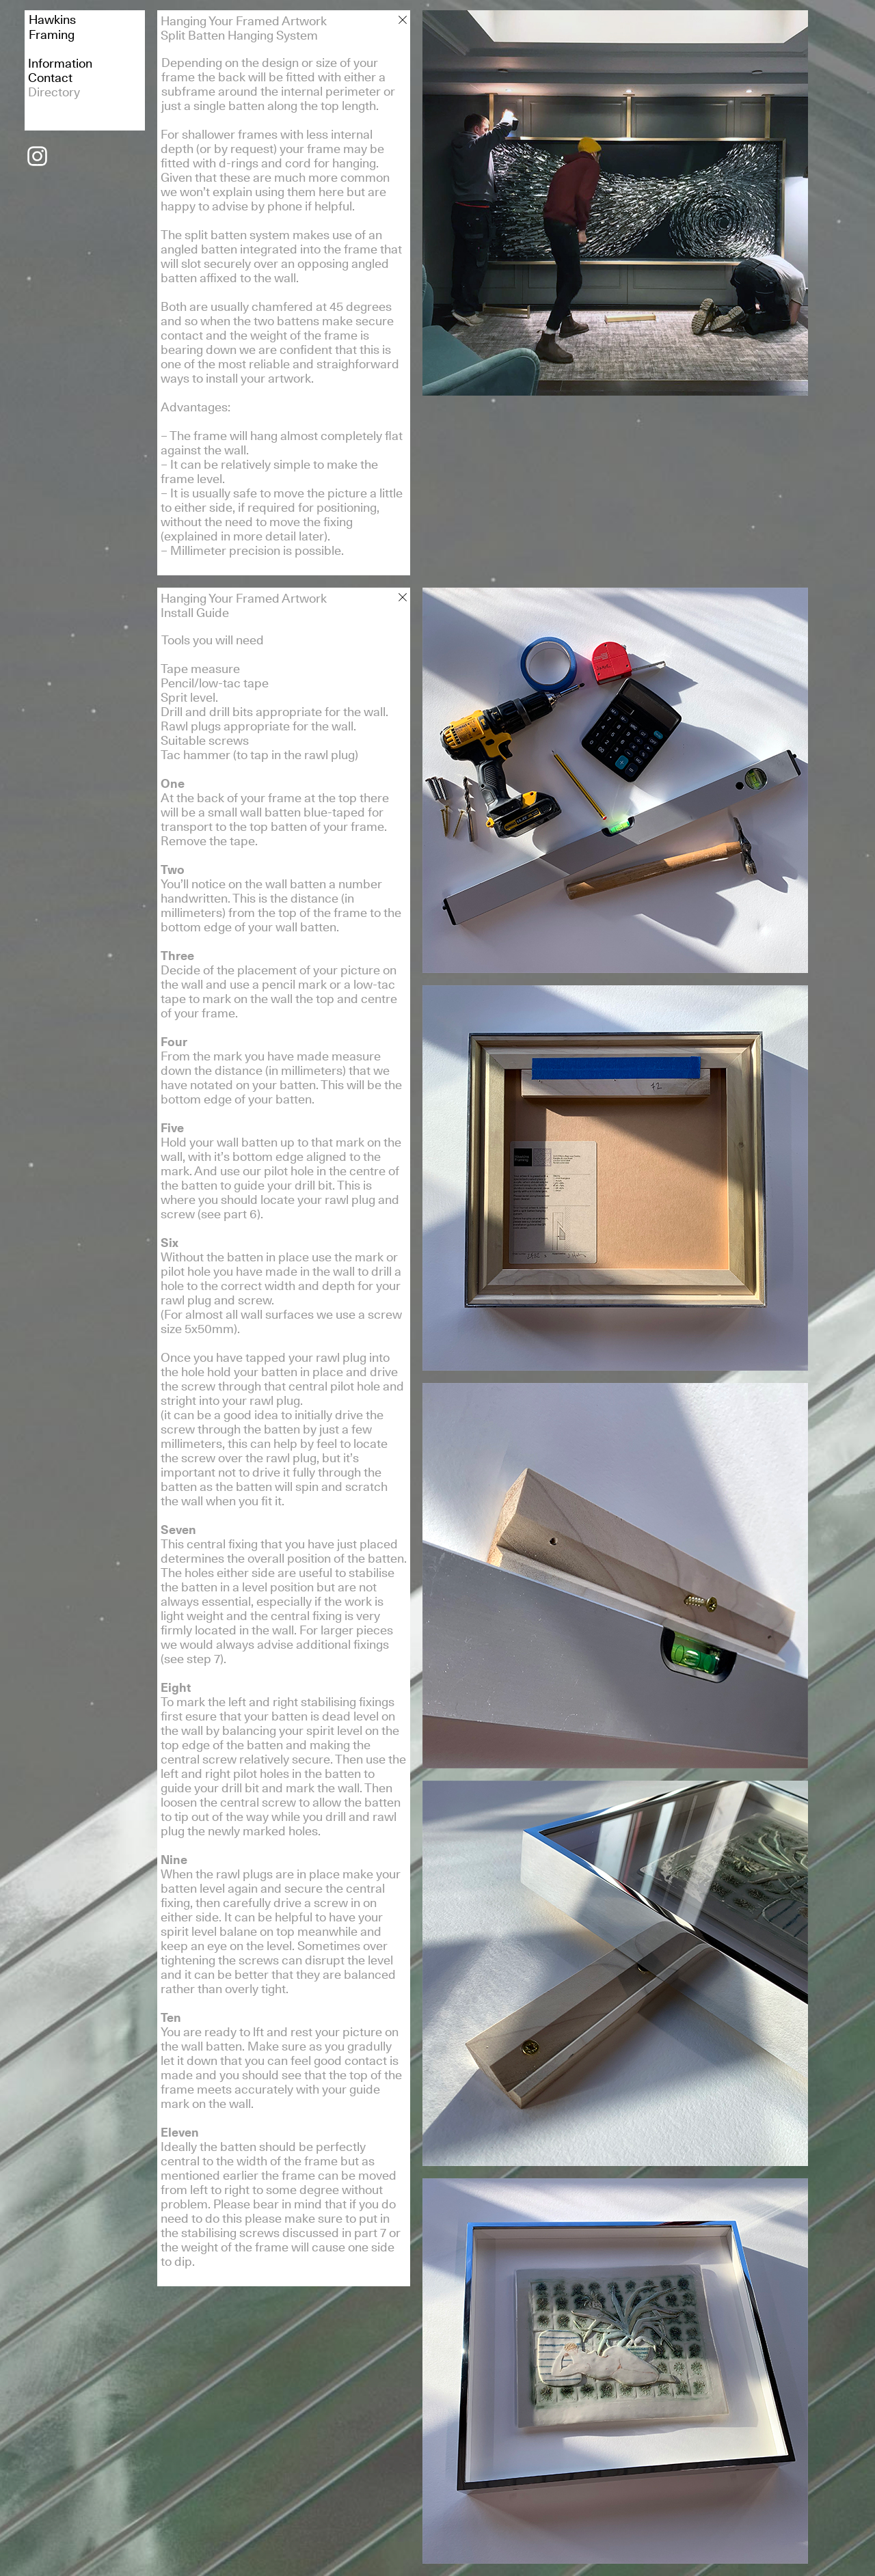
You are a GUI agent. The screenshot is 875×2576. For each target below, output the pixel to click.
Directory (54, 91)
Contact (50, 77)
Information (60, 63)
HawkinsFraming (52, 27)
